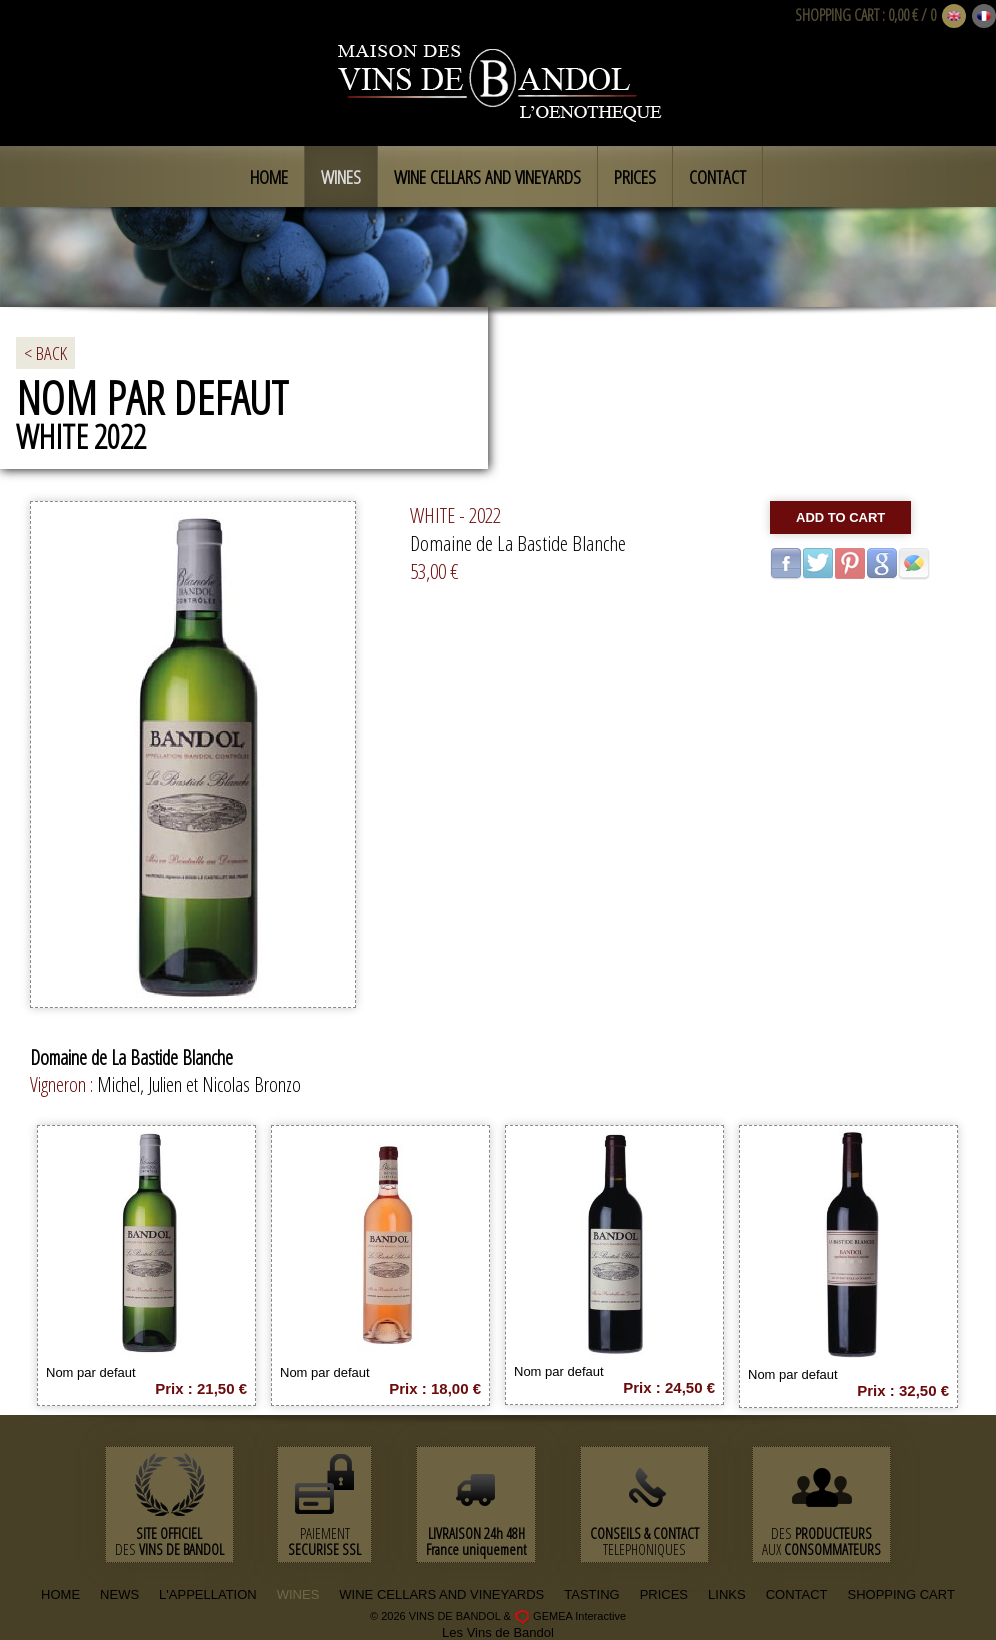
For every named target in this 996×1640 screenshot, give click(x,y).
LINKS (727, 1594)
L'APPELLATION (208, 1594)
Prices (635, 177)
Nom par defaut (91, 1372)
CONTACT (797, 1594)
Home (269, 177)
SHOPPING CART (837, 15)
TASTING (591, 1594)
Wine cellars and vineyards (487, 177)
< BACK (45, 353)
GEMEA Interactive (579, 1616)
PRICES (664, 1594)
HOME (60, 1594)
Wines (341, 177)
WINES (298, 1594)
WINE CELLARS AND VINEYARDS (441, 1594)
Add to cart (840, 517)
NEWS (119, 1594)
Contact (717, 177)
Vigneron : (63, 1084)
